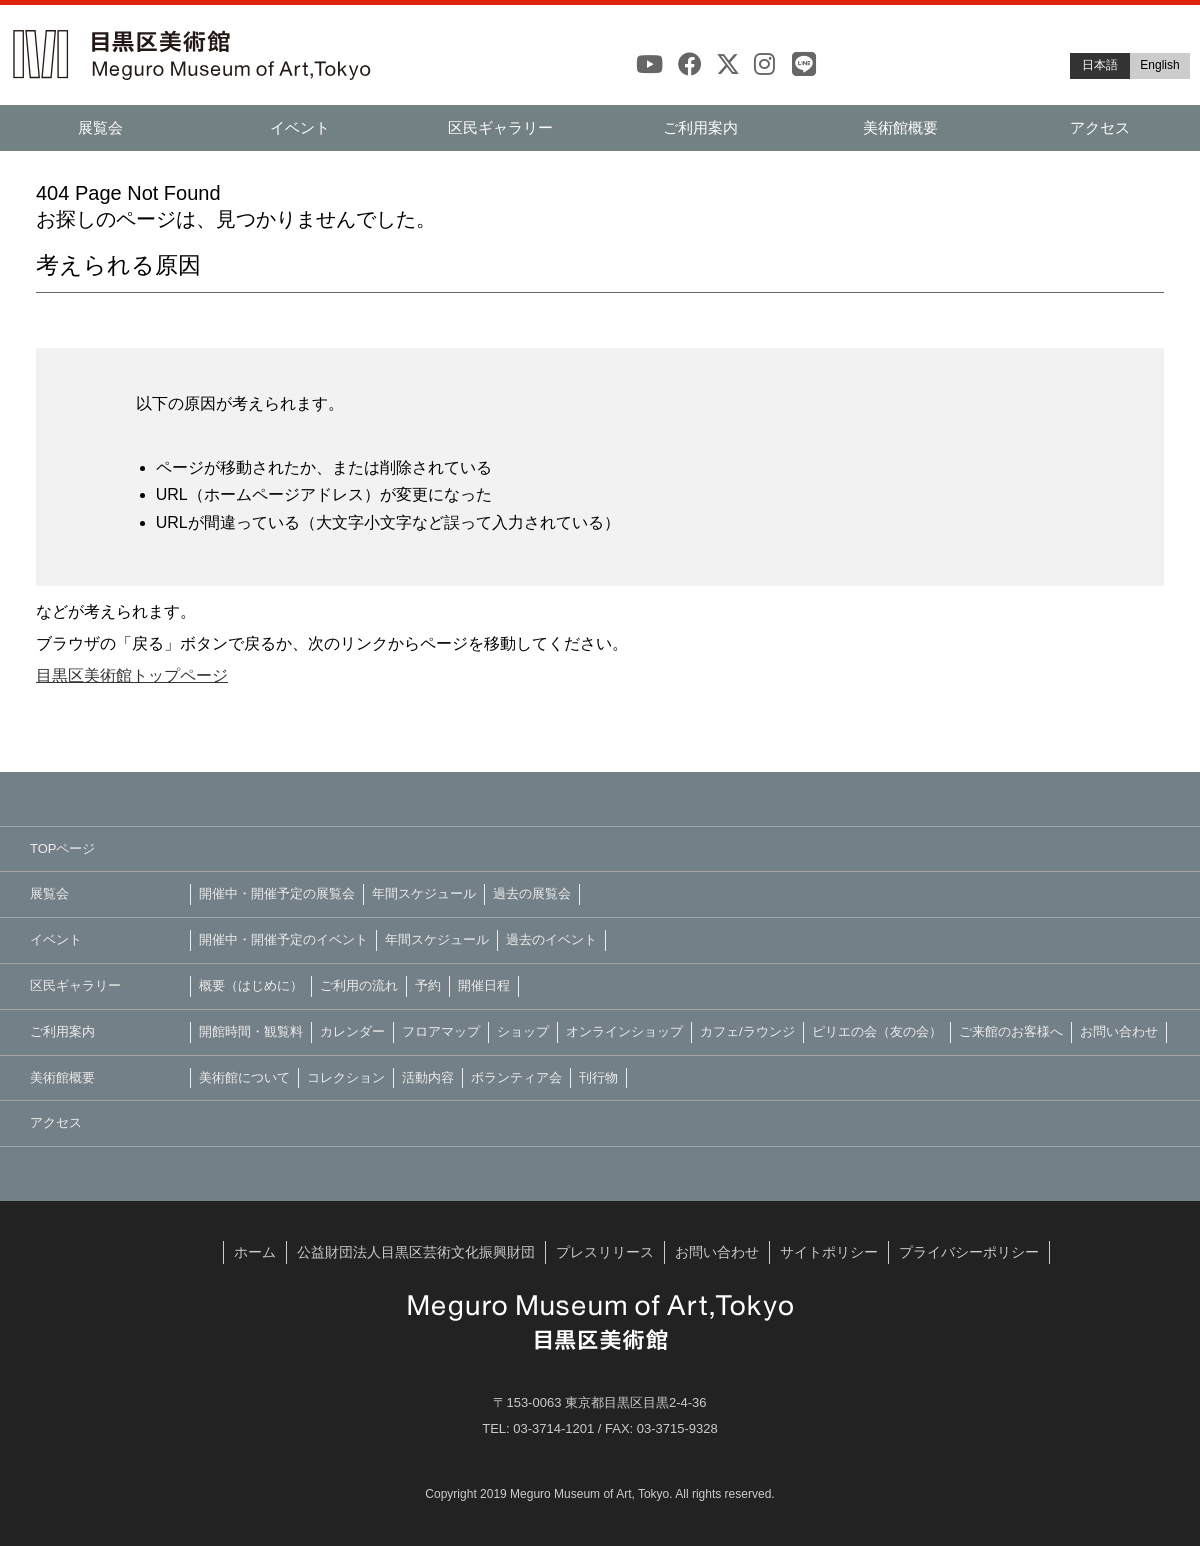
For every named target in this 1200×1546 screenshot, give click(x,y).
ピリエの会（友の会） (877, 1031)
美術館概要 (900, 127)
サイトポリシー (829, 1252)
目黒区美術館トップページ (132, 675)
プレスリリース (605, 1252)
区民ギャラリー (500, 127)
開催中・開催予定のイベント (283, 939)
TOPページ (63, 848)
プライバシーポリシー (969, 1252)
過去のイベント (551, 939)
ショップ (523, 1031)
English (1159, 65)
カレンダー (352, 1031)
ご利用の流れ (359, 985)
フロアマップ (441, 1031)
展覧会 (100, 127)
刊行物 (598, 1077)
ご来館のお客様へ (1011, 1031)
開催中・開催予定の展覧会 (277, 893)
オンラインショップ (624, 1031)
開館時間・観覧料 (251, 1031)
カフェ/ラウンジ (747, 1031)
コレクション (346, 1077)
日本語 (1100, 65)
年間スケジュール (424, 893)
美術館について (244, 1077)
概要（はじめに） (251, 985)
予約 (428, 985)
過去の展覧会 (532, 893)
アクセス (1100, 127)
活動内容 (428, 1077)
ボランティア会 (516, 1077)
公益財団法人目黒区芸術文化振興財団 (416, 1252)
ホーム (255, 1252)
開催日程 (484, 985)
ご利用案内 (700, 127)
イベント (300, 127)
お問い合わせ (1119, 1031)
